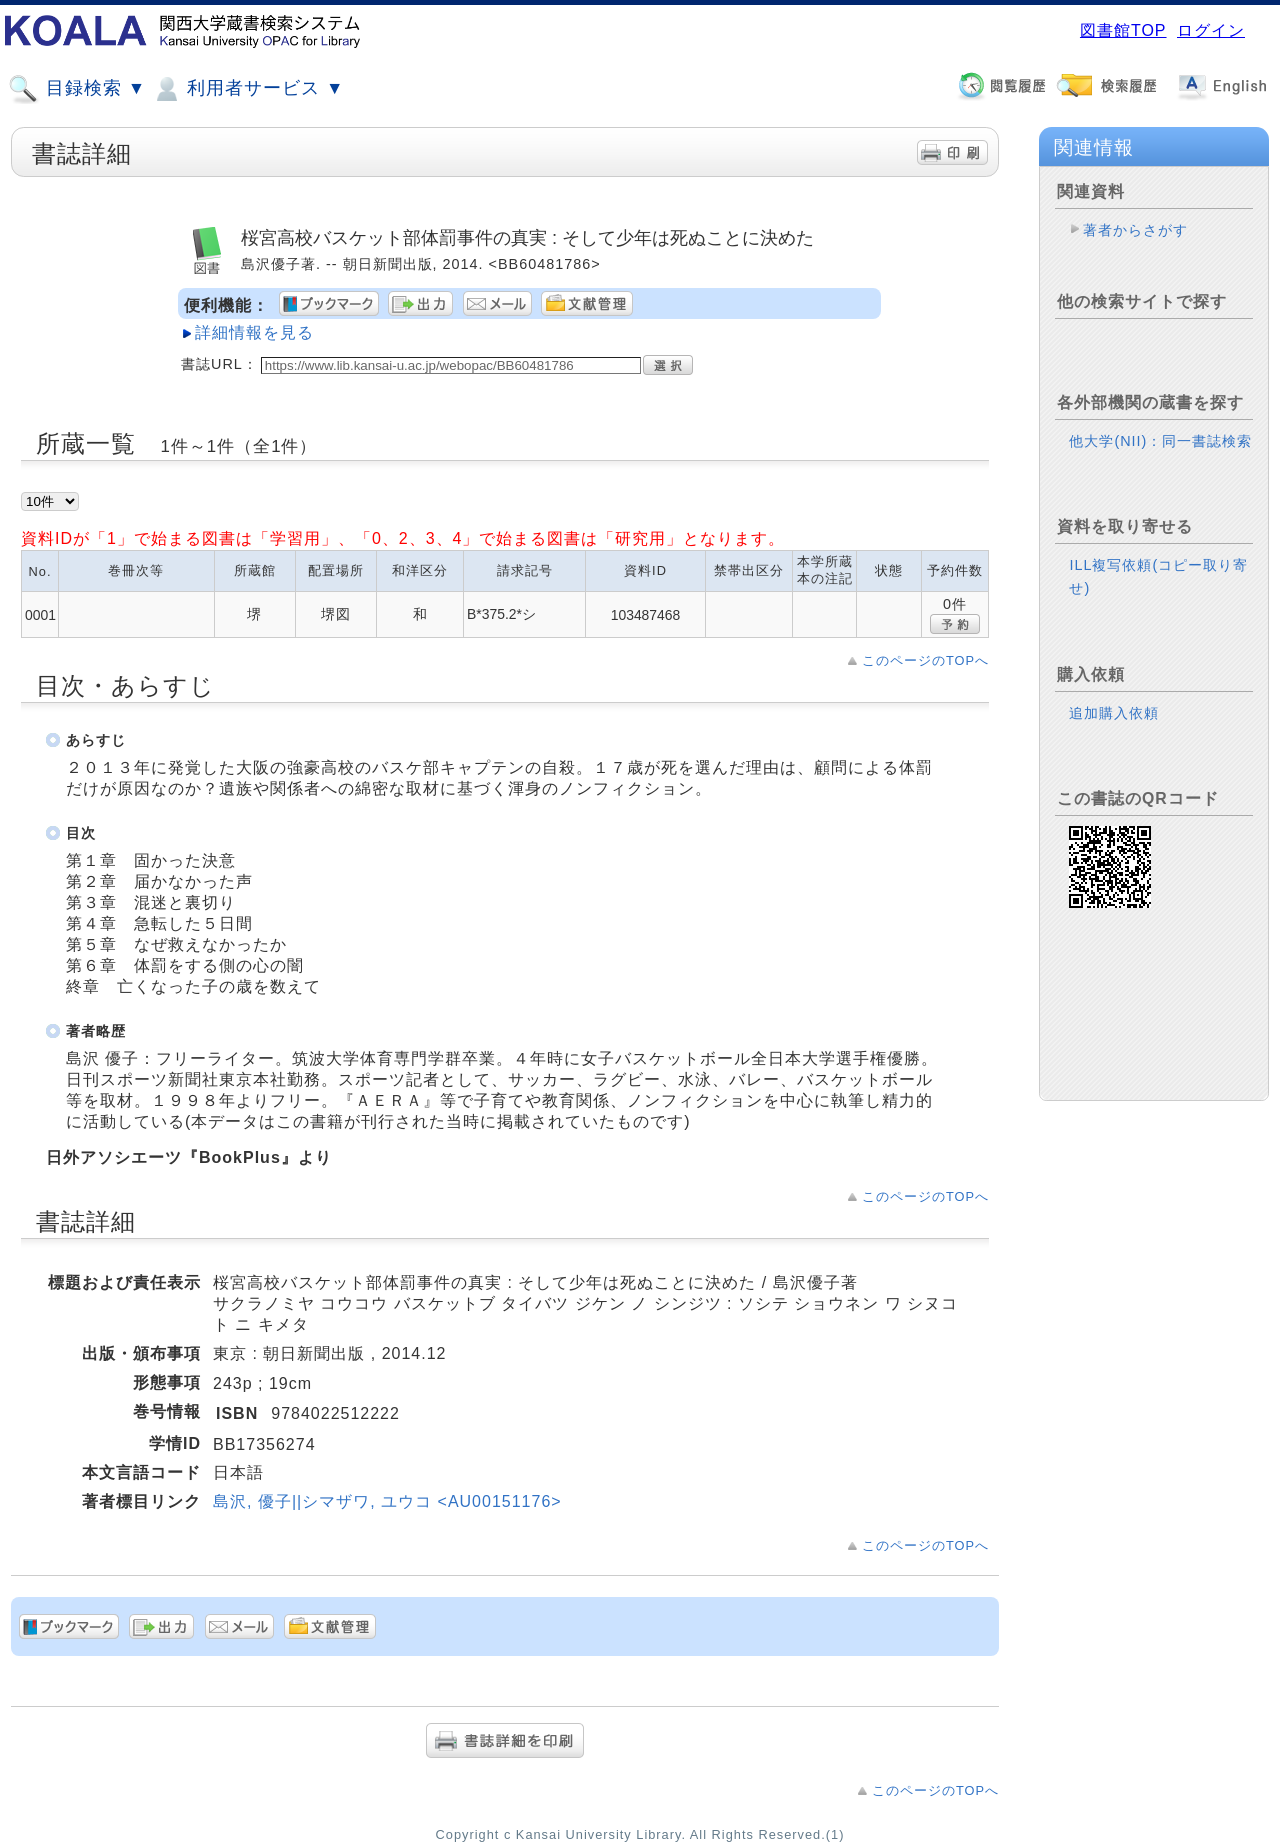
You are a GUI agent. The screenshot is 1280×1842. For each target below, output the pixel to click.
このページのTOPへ (925, 660)
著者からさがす (1135, 230)
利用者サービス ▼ (247, 89)
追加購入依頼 (1114, 713)
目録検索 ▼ (77, 89)
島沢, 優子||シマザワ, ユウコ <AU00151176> (387, 1501)
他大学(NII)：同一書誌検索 (1160, 441)
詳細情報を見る (254, 332)
